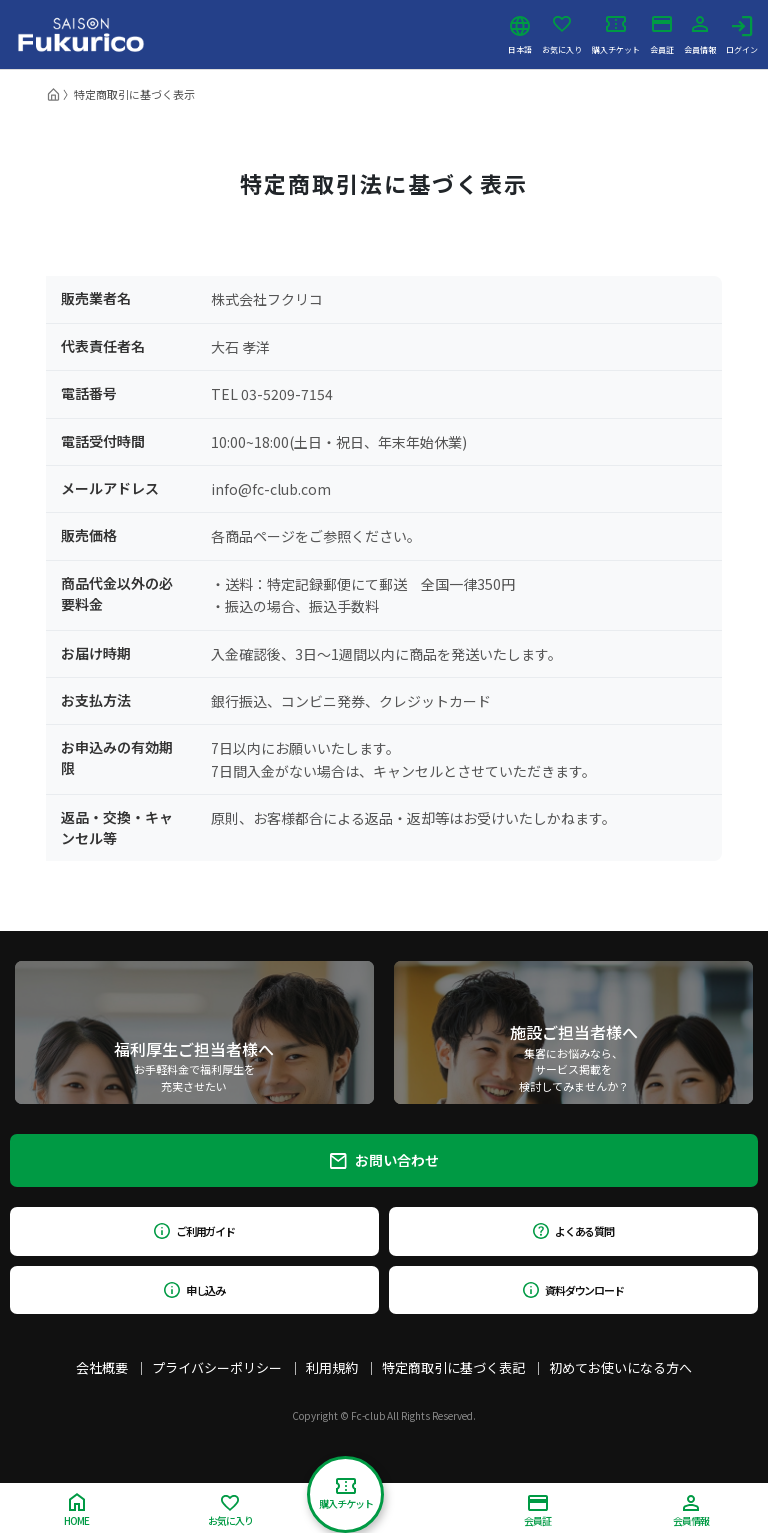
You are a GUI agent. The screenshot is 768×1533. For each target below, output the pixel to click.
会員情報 (700, 35)
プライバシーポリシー (217, 1367)
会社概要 (102, 1367)
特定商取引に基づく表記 (453, 1367)
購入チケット (616, 35)
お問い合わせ (384, 1160)
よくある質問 (573, 1231)
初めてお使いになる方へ (620, 1367)
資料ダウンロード (573, 1290)
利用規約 (332, 1367)
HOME (76, 1510)
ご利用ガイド (194, 1231)
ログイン (742, 35)
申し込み (195, 1290)
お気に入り (562, 35)
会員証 (662, 35)
